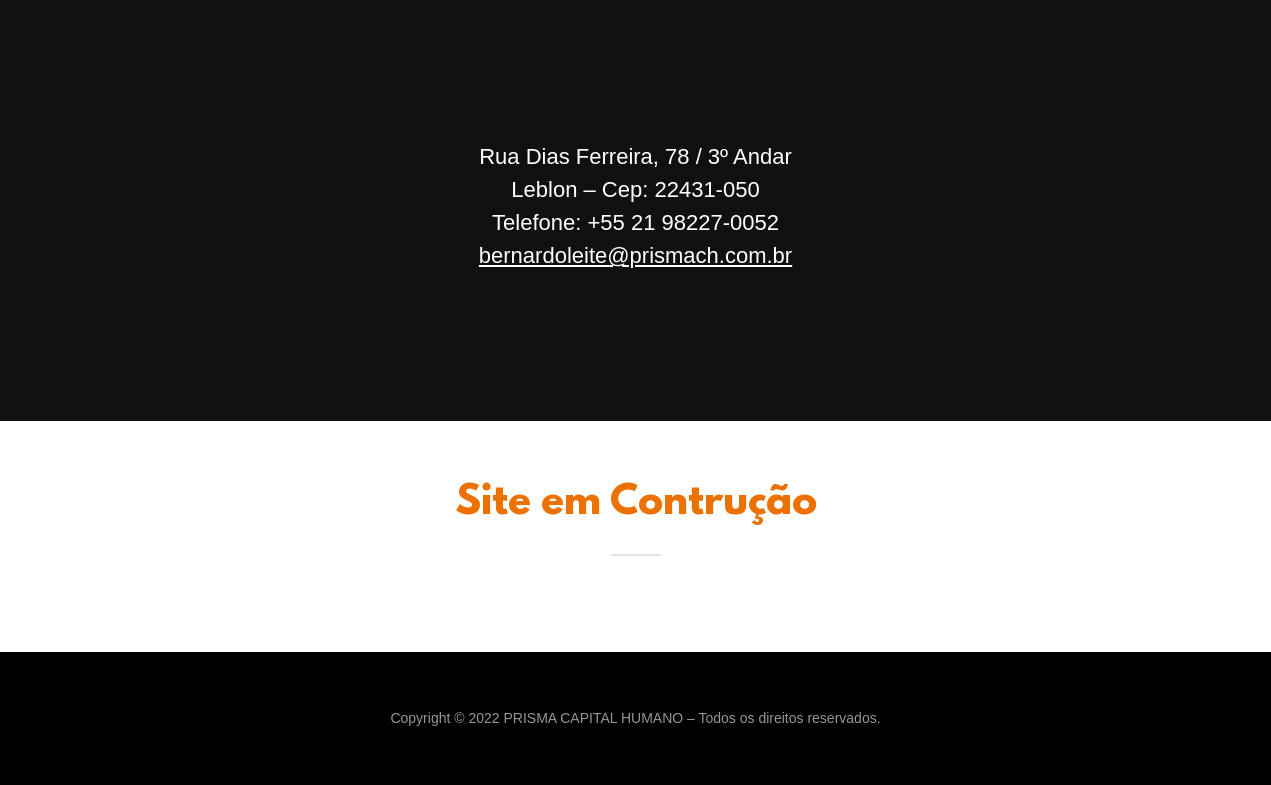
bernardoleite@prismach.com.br (635, 255)
